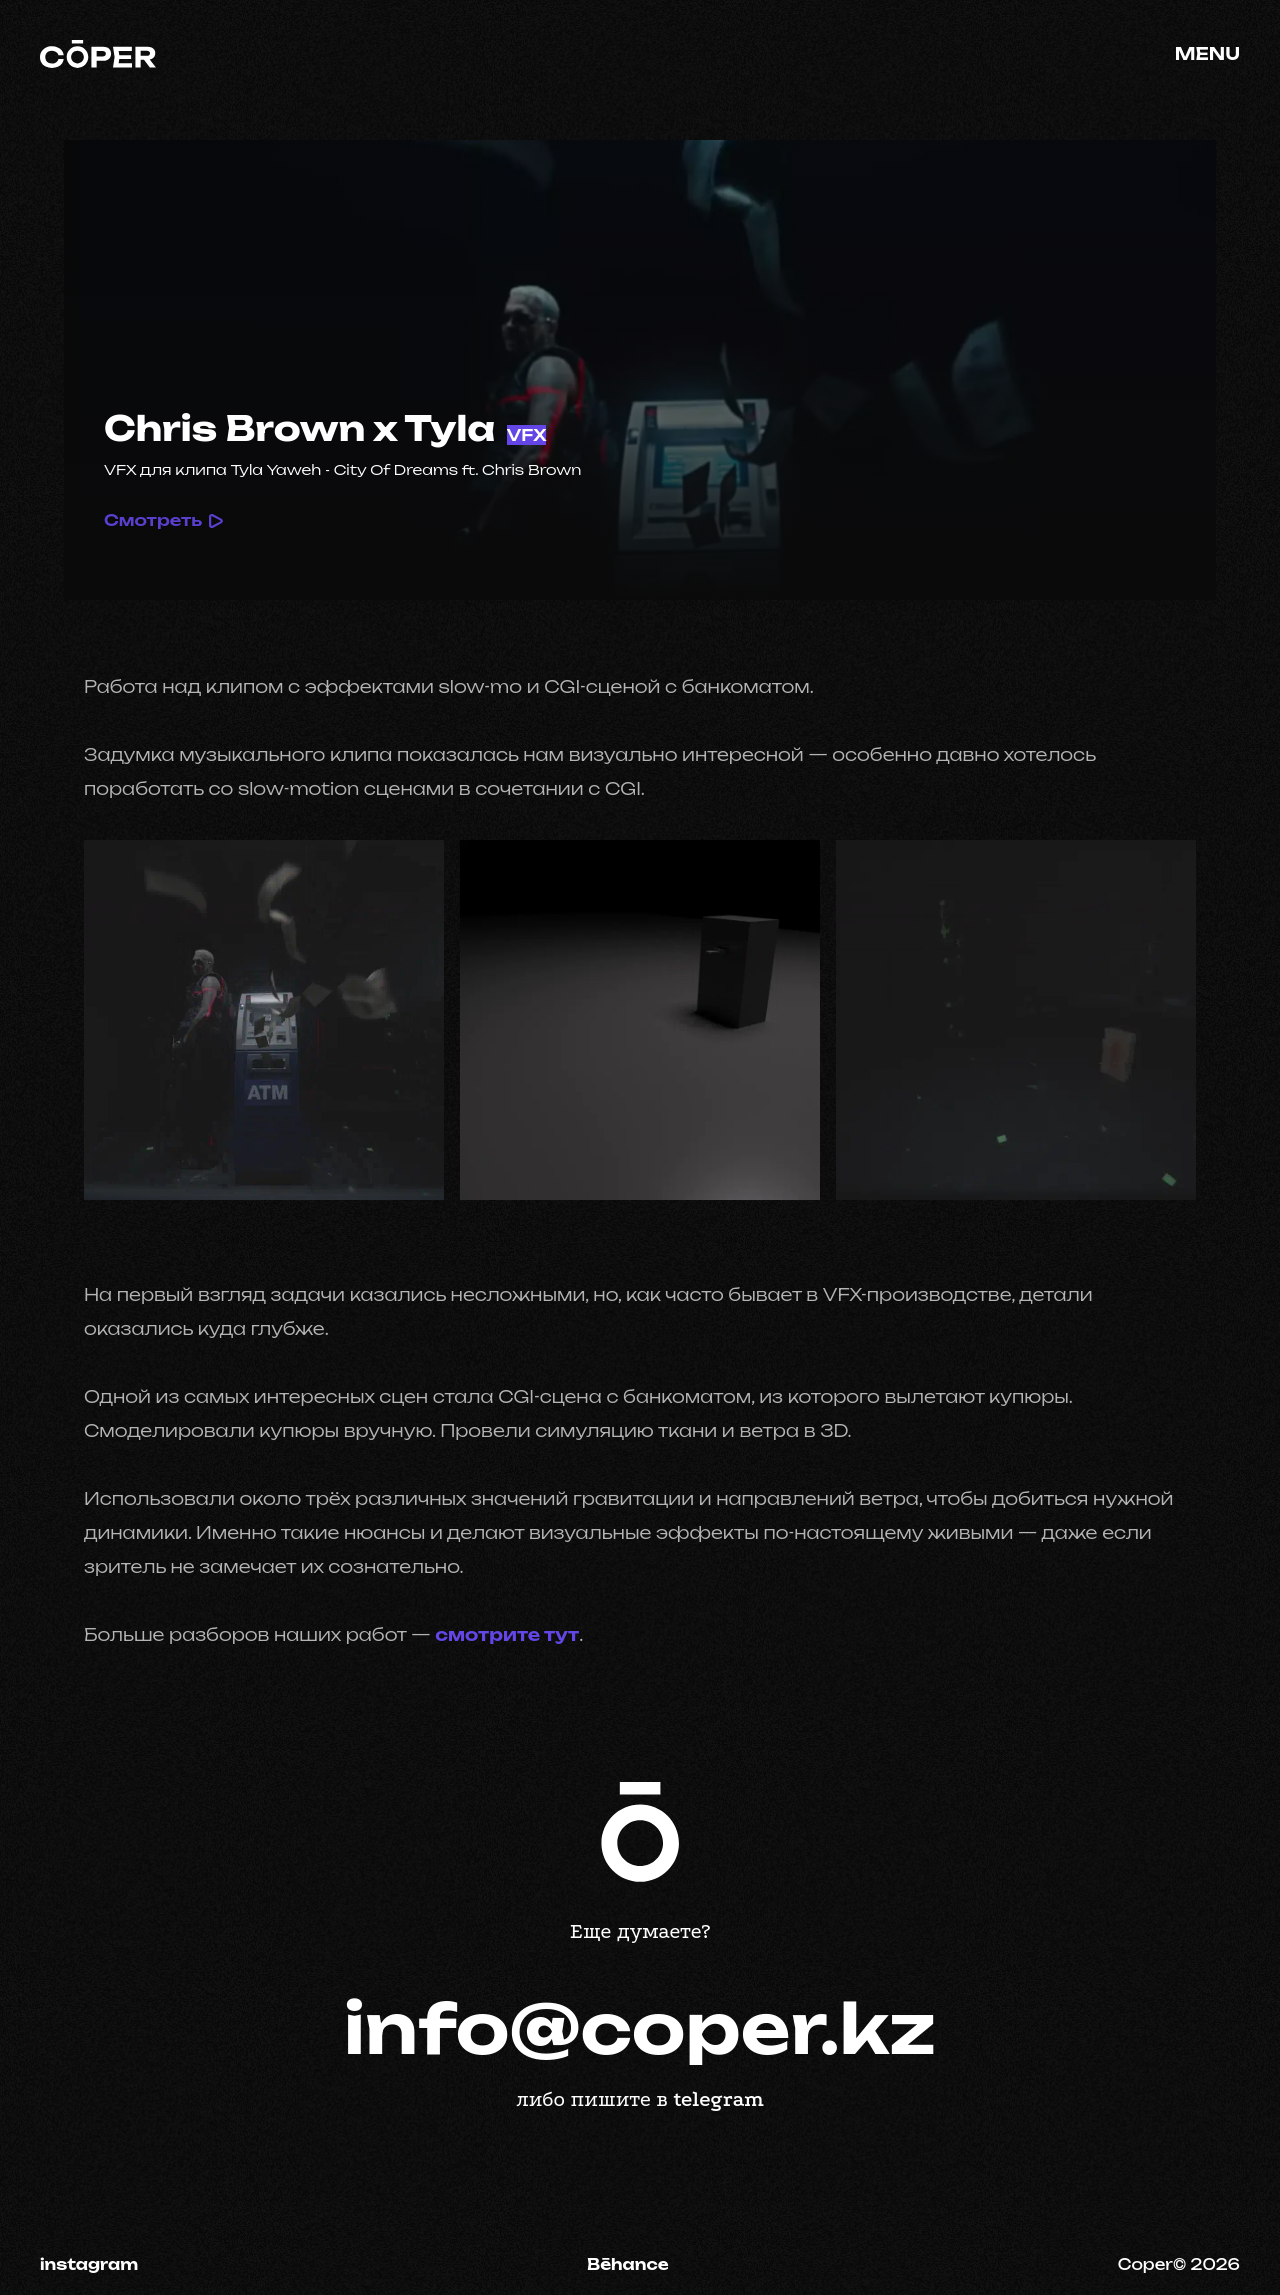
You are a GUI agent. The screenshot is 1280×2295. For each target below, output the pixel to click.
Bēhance (628, 2264)
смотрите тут (507, 1634)
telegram (718, 2099)
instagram (89, 2264)
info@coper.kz (640, 2029)
